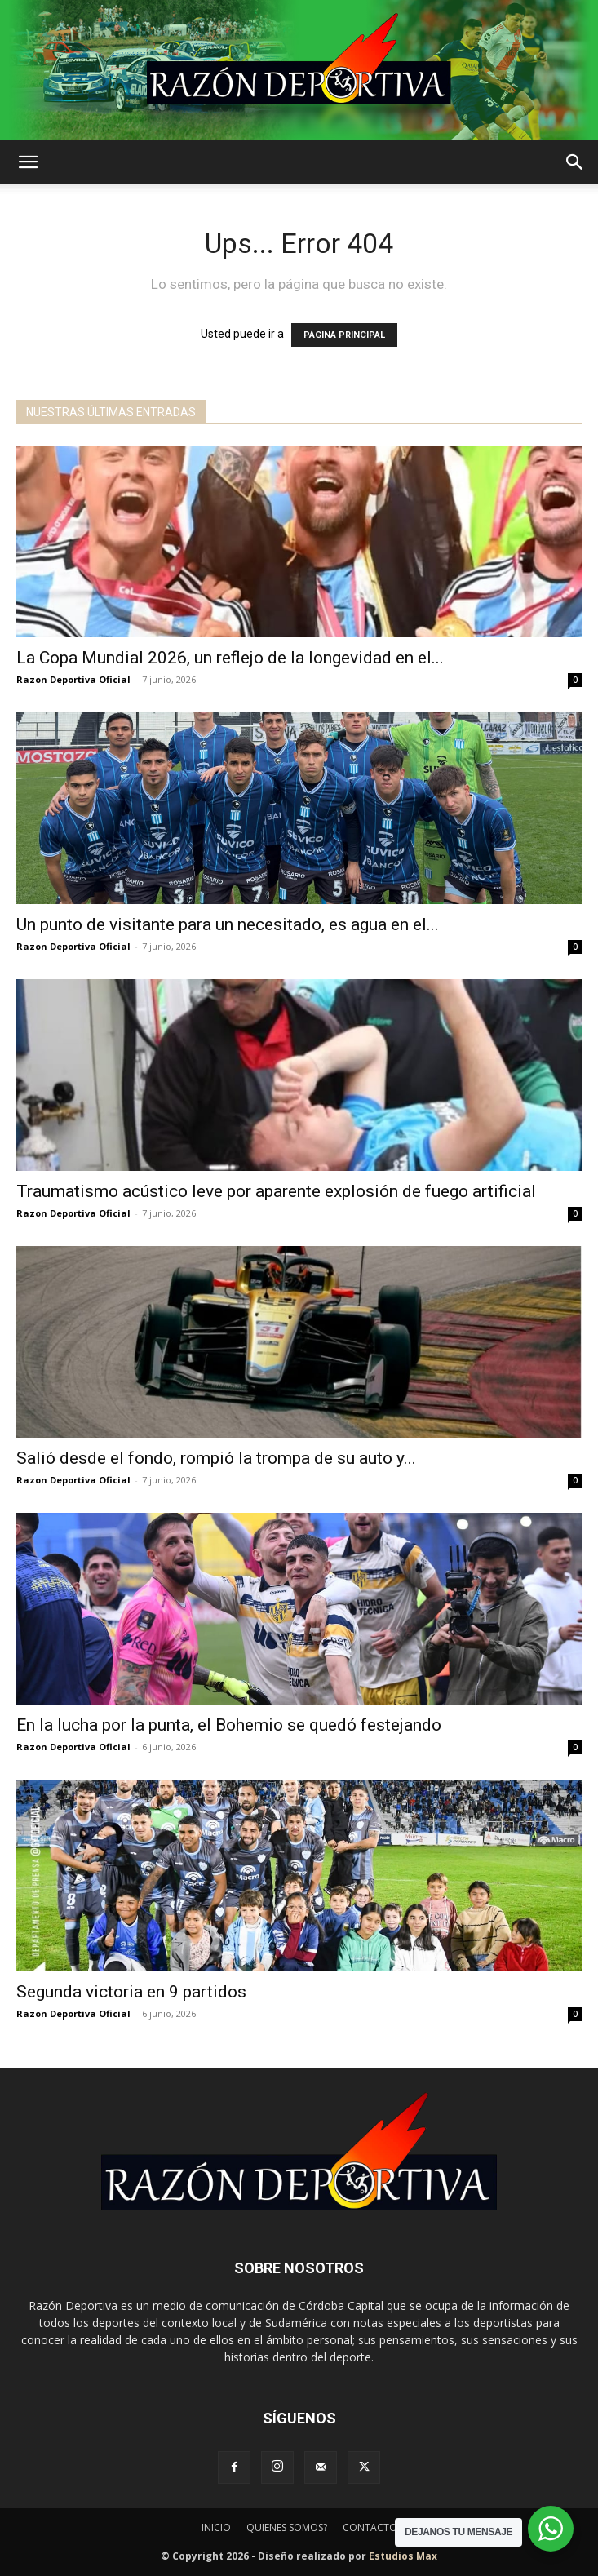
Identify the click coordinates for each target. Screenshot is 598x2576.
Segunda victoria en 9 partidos (131, 1992)
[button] (28, 162)
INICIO (216, 2527)
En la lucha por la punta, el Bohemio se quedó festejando (228, 1725)
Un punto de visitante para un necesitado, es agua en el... (227, 924)
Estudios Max (403, 2556)
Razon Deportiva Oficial (73, 679)
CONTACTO (370, 2527)
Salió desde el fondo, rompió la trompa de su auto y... (216, 1458)
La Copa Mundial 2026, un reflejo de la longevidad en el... (230, 657)
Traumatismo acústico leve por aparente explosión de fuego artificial (276, 1191)
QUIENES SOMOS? (286, 2527)
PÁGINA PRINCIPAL (344, 335)
